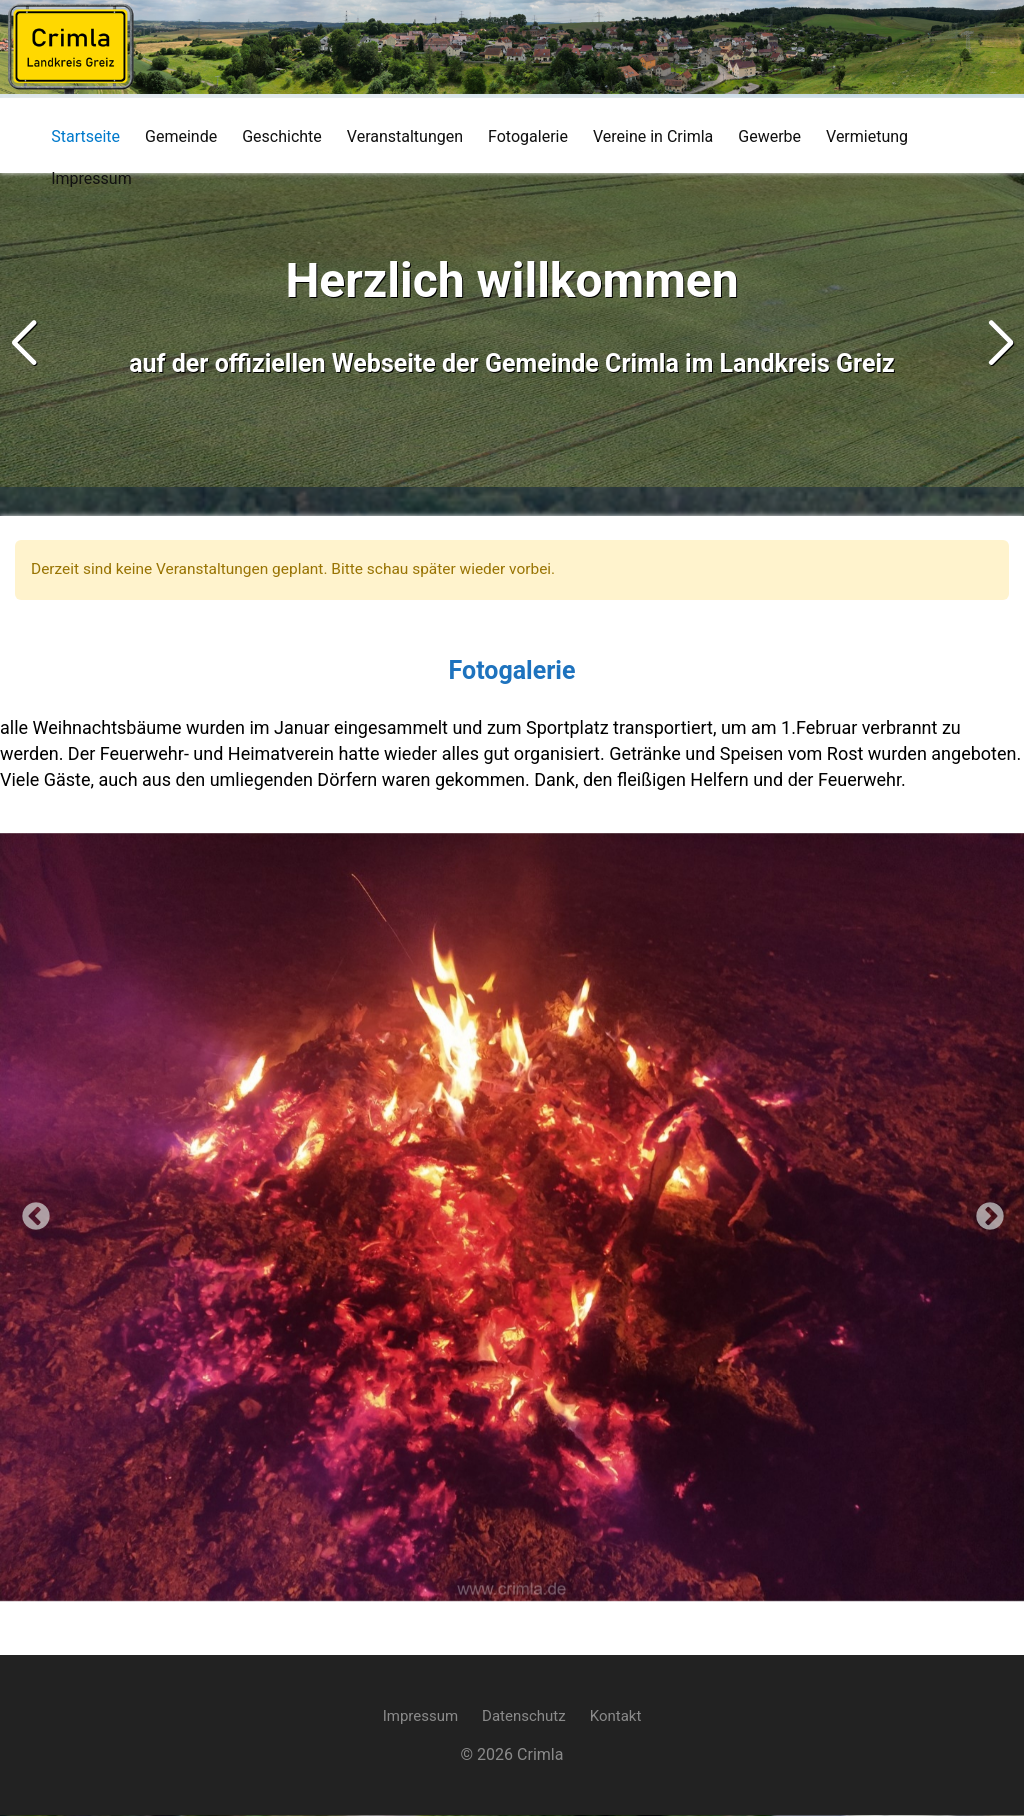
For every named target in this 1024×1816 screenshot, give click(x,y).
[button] (1000, 344)
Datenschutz (524, 1717)
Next (984, 1212)
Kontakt (616, 1717)
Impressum (420, 1717)
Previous (30, 1212)
